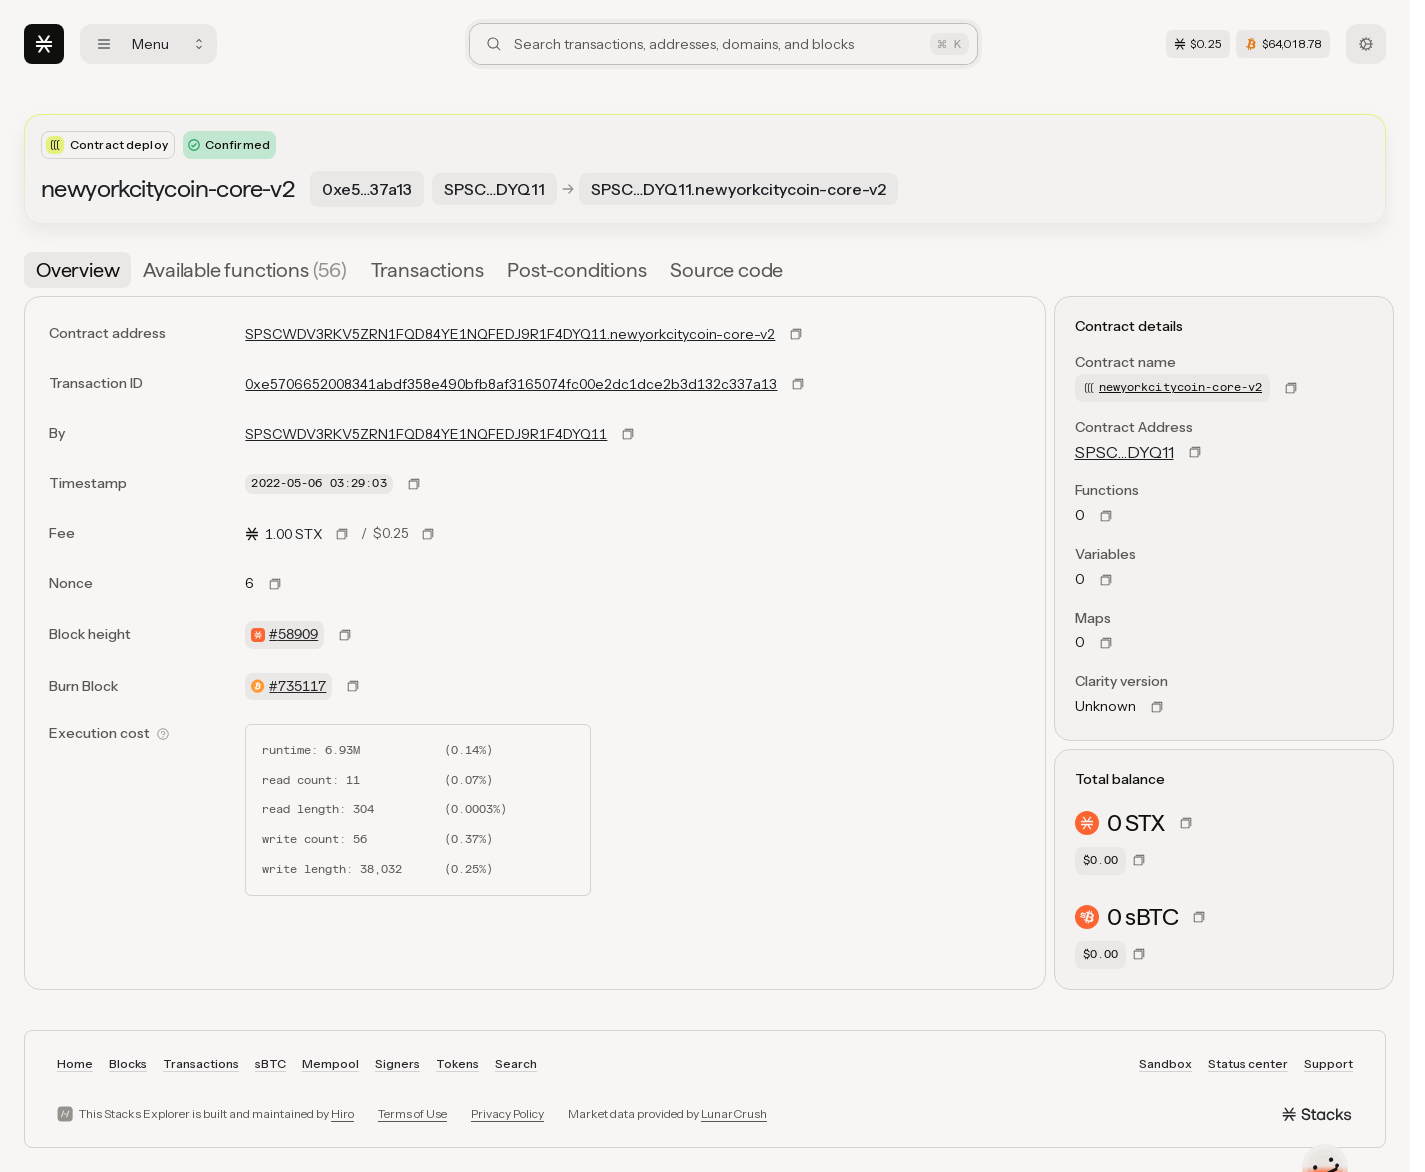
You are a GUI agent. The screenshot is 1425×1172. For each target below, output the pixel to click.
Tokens (457, 1063)
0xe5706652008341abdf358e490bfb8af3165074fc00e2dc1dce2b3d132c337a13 (511, 384)
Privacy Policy (507, 1113)
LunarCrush (734, 1113)
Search (516, 1063)
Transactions (201, 1063)
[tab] (77, 270)
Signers (397, 1063)
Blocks (128, 1063)
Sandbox (1165, 1063)
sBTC (270, 1063)
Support (1328, 1063)
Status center (1248, 1063)
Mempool (330, 1063)
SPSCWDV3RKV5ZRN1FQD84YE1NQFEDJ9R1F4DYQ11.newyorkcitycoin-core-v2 (510, 334)
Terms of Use (412, 1113)
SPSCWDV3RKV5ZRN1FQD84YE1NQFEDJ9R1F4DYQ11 (426, 434)
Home (75, 1063)
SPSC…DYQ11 (1124, 452)
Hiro (342, 1113)
